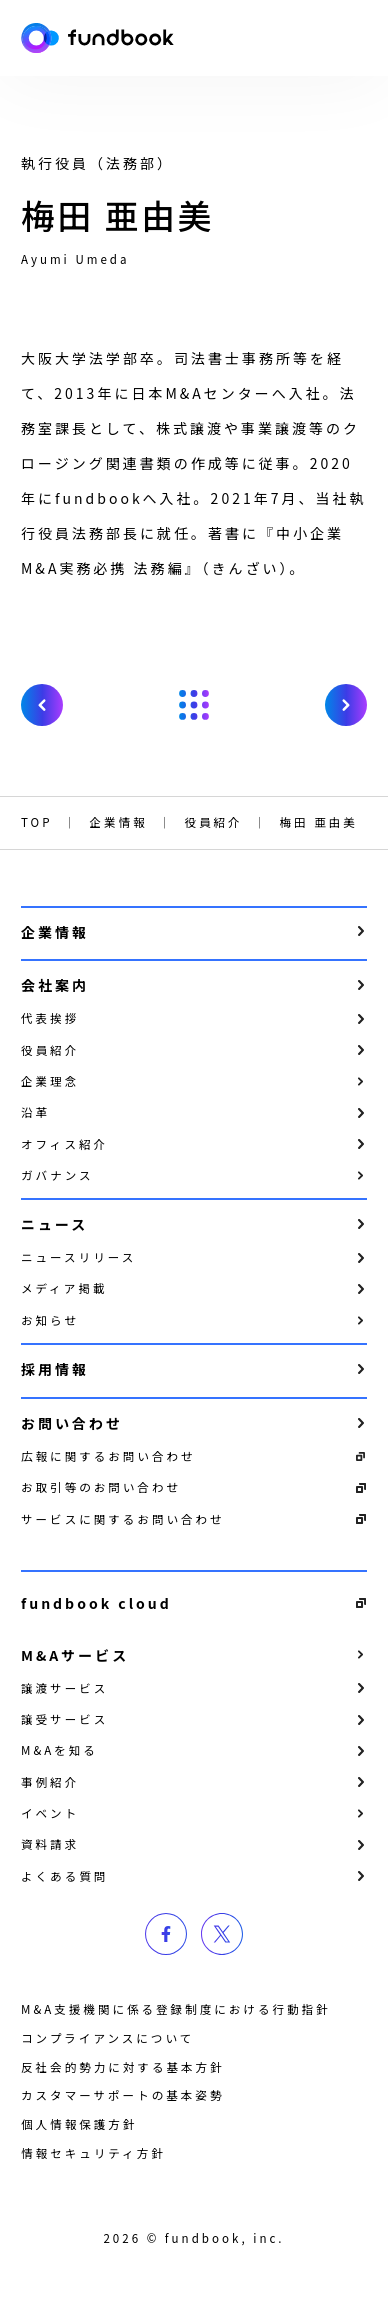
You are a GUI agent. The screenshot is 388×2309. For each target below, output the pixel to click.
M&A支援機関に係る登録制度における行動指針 (176, 2009)
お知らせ (50, 1320)
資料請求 (50, 1844)
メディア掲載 (64, 1288)
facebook (166, 1934)
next (346, 705)
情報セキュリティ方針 (93, 2153)
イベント (50, 1813)
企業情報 (55, 932)
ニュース (54, 1224)
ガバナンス (57, 1175)
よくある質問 (64, 1876)
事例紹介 (50, 1782)
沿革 (35, 1112)
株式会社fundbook (97, 38)
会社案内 (55, 985)
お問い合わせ (72, 1423)
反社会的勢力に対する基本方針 (123, 2067)
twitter (222, 1934)
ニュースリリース (78, 1257)
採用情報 (55, 1369)
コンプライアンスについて (107, 2038)
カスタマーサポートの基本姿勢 (122, 2095)
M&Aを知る (59, 1750)
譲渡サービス (64, 1688)
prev (42, 705)
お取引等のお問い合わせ (101, 1487)
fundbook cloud (96, 1603)
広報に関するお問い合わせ (108, 1456)
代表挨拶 (50, 1018)
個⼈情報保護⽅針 (79, 2124)
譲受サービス (64, 1719)
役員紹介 (50, 1050)
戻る (194, 705)
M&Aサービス (75, 1655)
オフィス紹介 (64, 1144)
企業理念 (50, 1081)
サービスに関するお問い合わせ (123, 1519)
